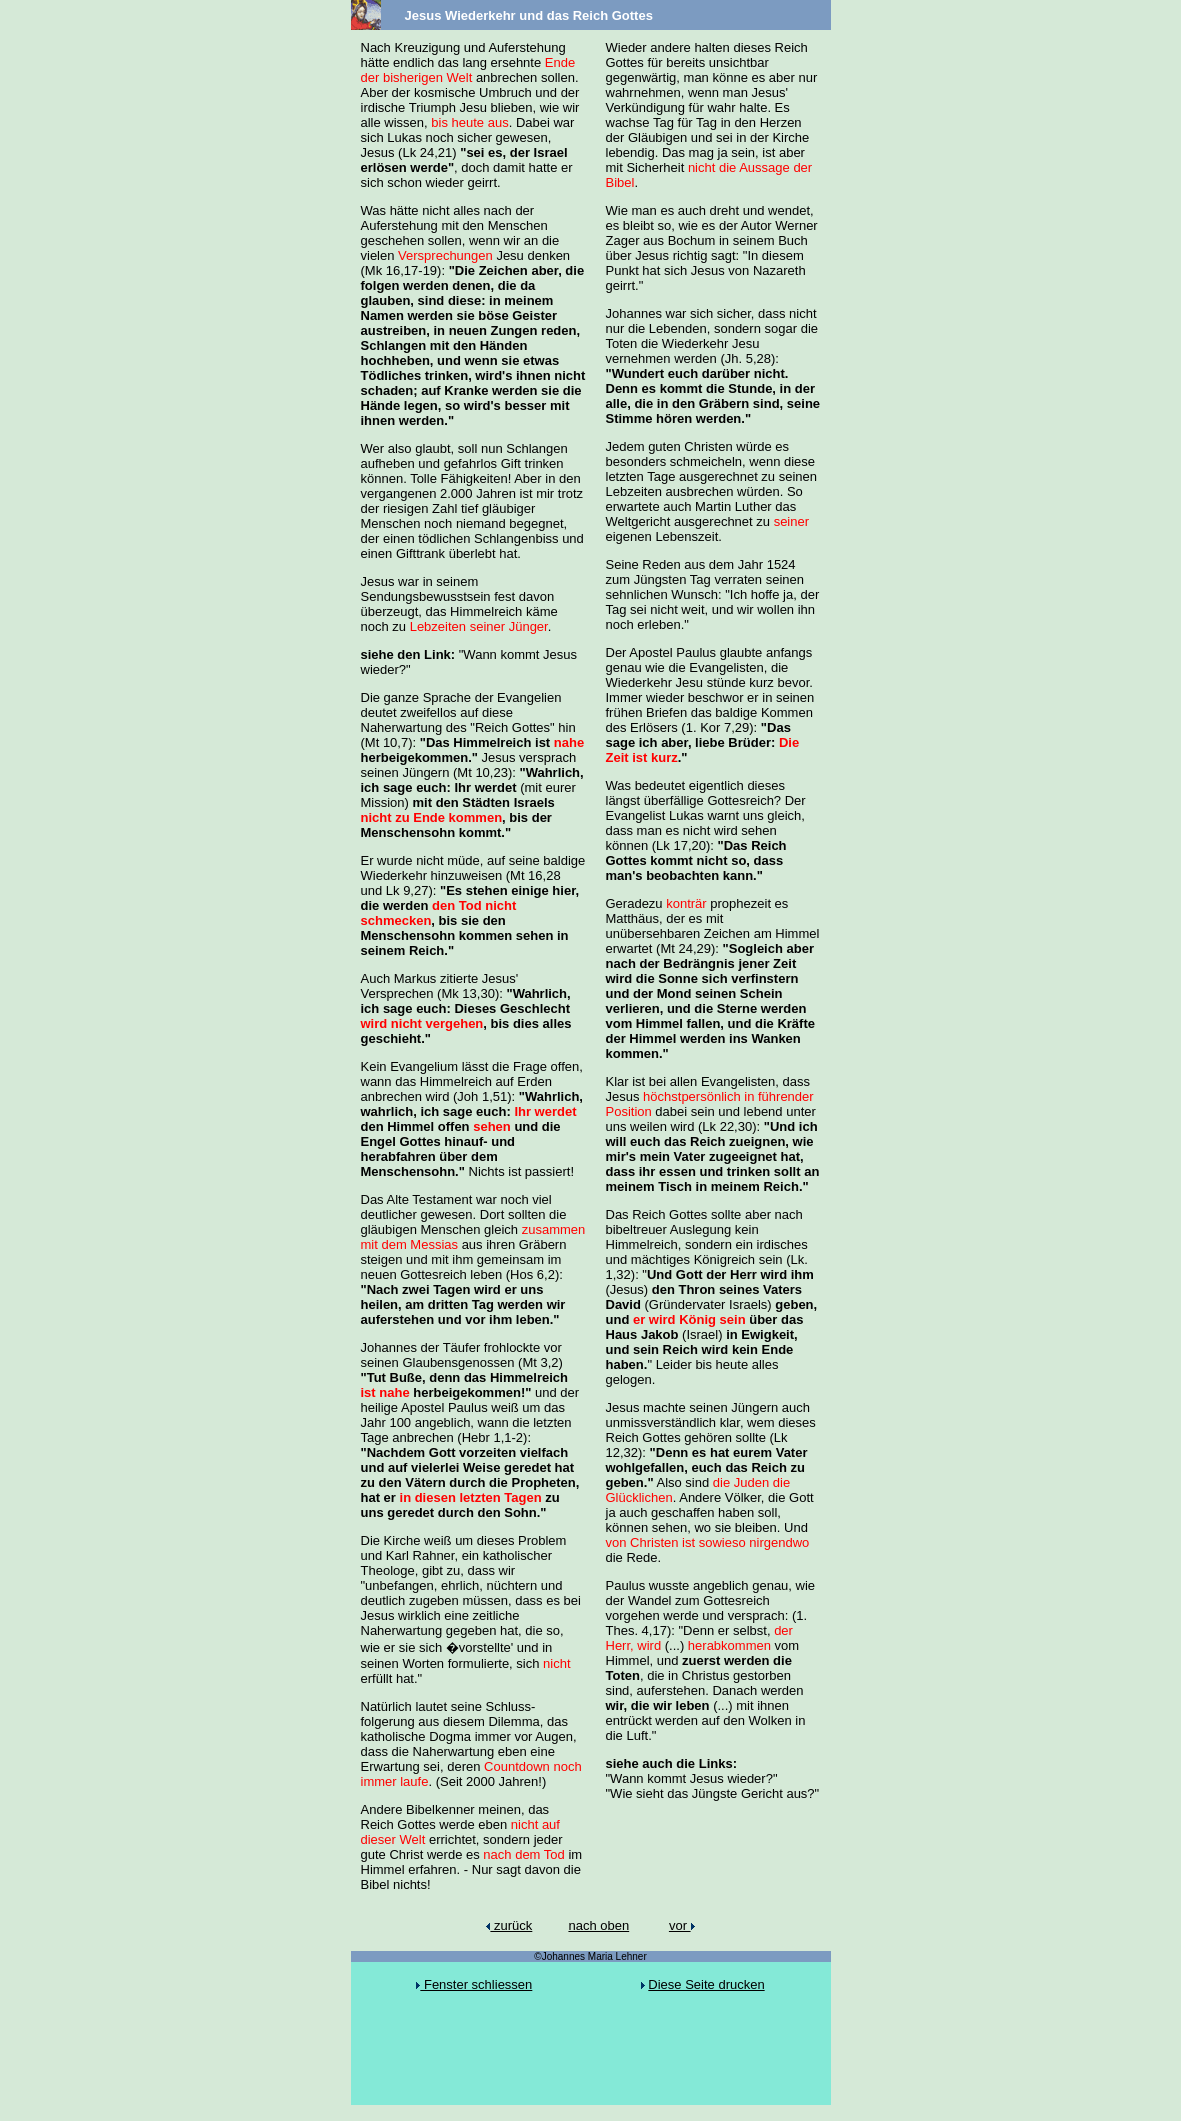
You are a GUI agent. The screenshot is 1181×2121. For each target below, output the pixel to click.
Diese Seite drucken (706, 1984)
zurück (509, 1925)
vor (682, 1925)
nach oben (598, 1925)
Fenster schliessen (474, 1984)
